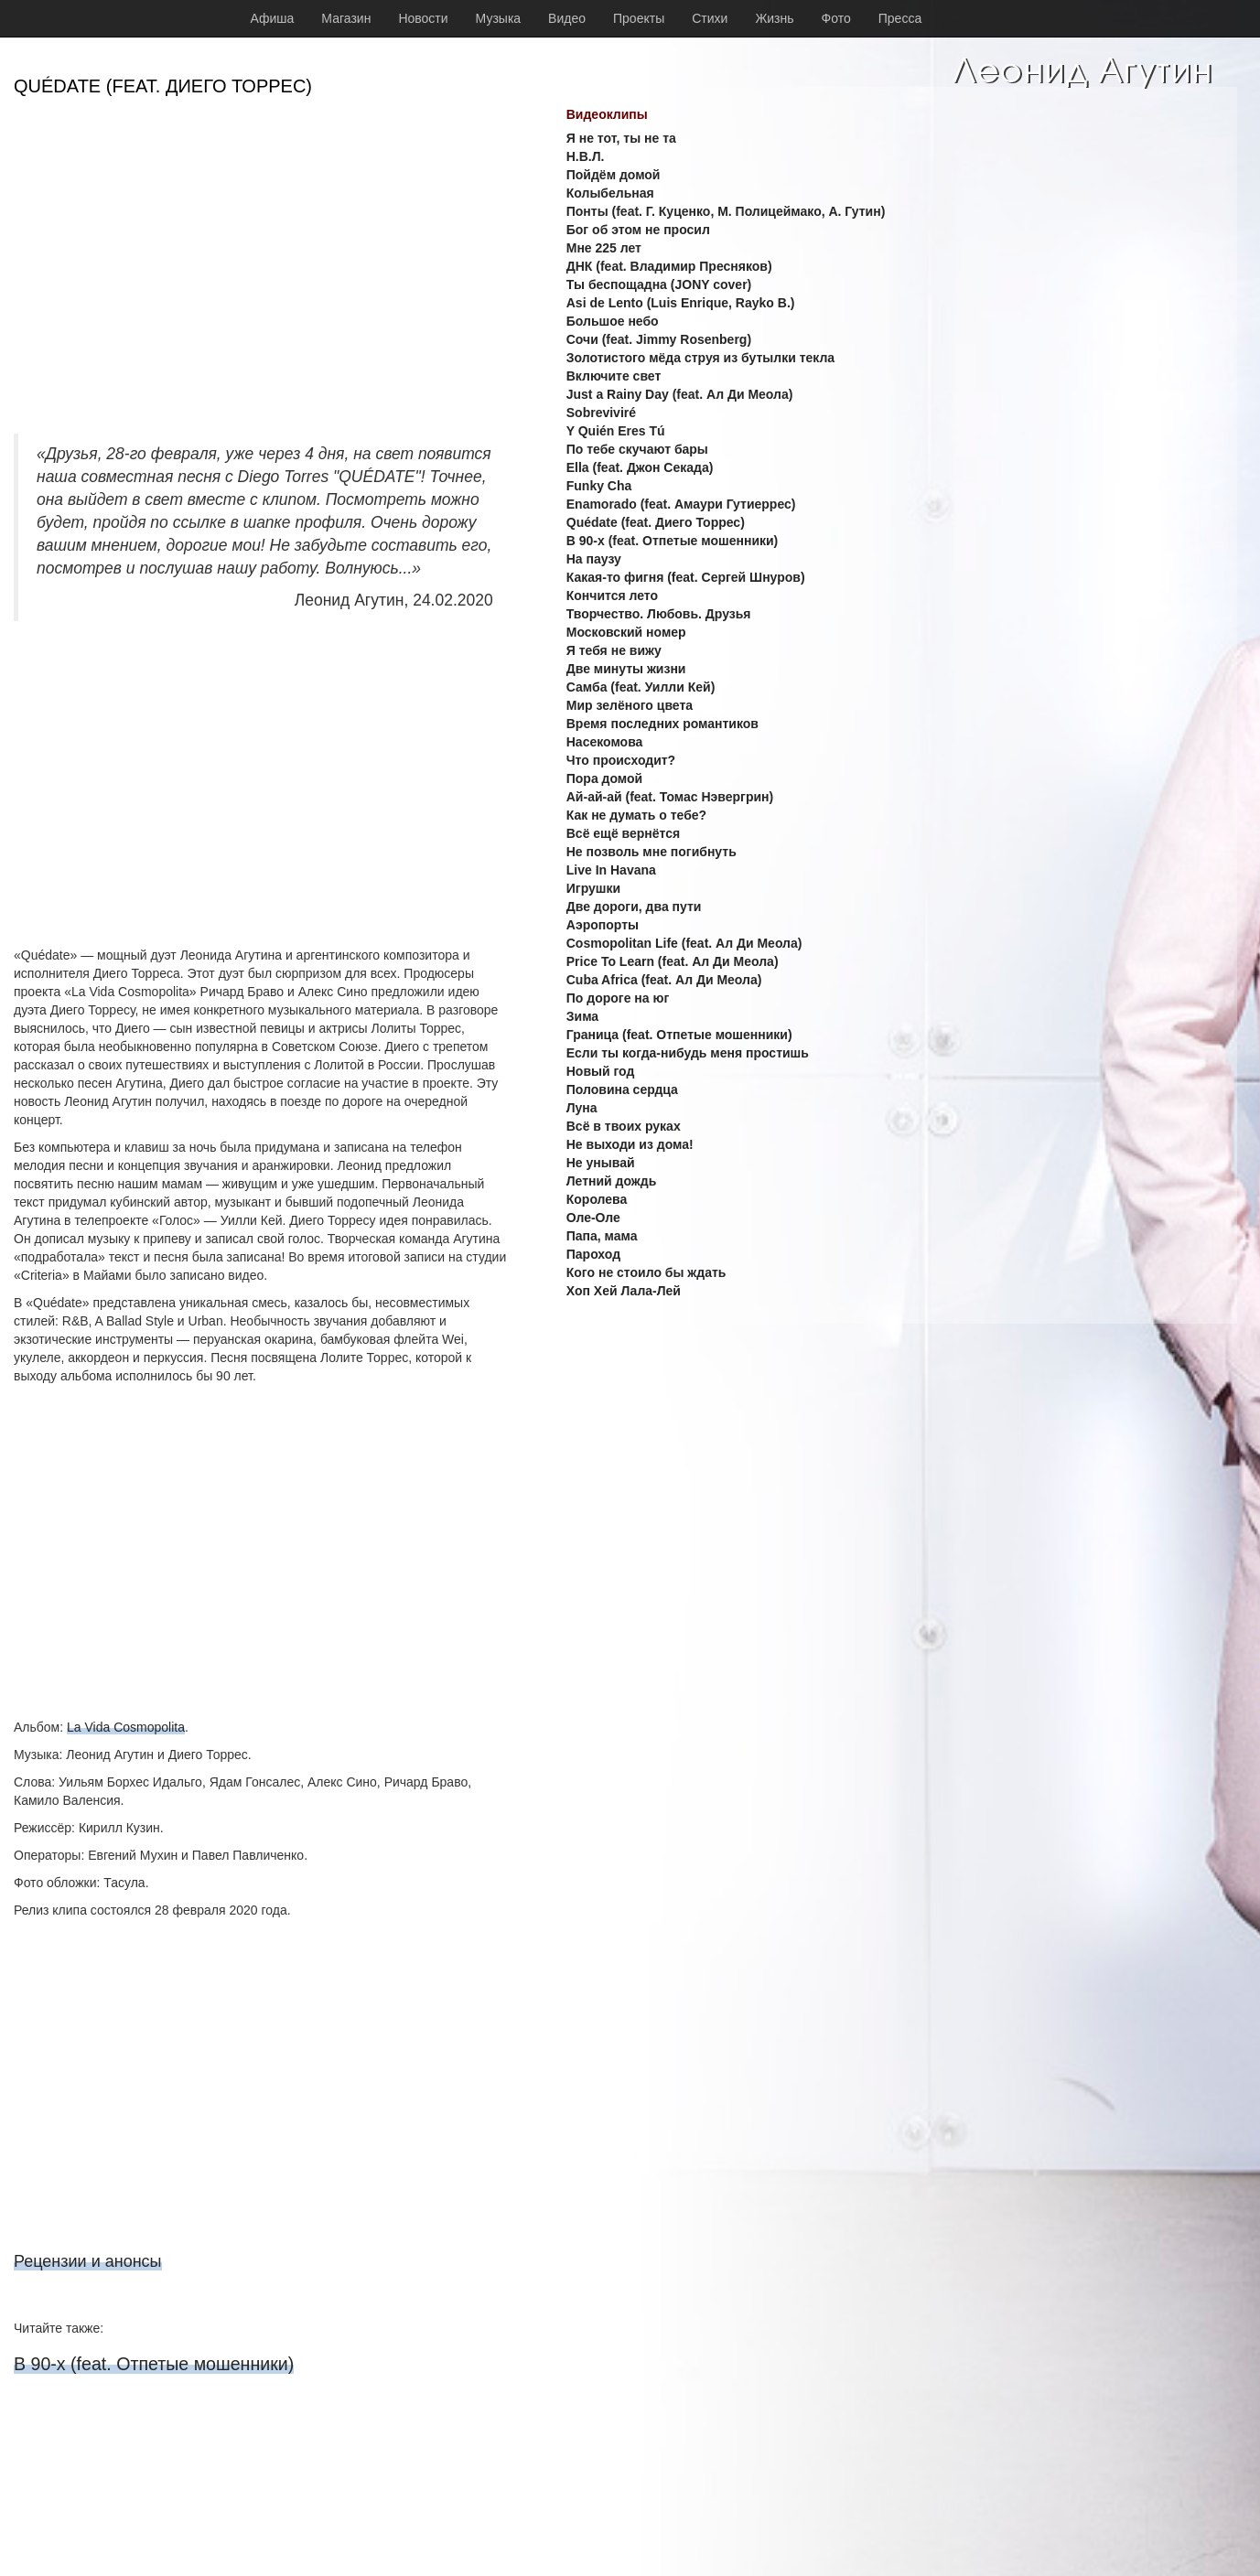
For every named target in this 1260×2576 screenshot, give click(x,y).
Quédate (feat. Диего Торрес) (655, 522)
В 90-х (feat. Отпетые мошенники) (154, 2364)
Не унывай (600, 1162)
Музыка (499, 18)
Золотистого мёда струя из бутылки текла (700, 357)
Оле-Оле (593, 1217)
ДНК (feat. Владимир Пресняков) (669, 266)
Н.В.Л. (585, 156)
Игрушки (593, 888)
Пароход (593, 1254)
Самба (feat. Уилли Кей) (641, 687)
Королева (597, 1199)
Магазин (346, 18)
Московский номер (626, 632)
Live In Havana (611, 870)
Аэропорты (602, 925)
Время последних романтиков (662, 723)
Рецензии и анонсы (88, 2261)
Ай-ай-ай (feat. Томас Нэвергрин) (669, 796)
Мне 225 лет (603, 248)
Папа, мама (602, 1236)
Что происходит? (620, 760)
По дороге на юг (617, 998)
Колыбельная (610, 193)
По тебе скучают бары (637, 449)
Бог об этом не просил (638, 229)
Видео (567, 18)
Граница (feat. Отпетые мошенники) (679, 1034)
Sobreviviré (601, 412)
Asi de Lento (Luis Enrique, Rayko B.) (680, 302)
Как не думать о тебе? (636, 815)
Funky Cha (599, 485)
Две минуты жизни (626, 668)
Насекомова (604, 742)
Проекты (638, 18)
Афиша (273, 18)
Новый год (600, 1071)
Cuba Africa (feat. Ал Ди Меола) (664, 979)
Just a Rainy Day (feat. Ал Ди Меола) (679, 394)
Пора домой (604, 778)
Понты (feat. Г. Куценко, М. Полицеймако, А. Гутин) (726, 211)
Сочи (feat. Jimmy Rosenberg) (658, 339)
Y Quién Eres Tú (615, 431)
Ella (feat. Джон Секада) (640, 467)
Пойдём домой (613, 174)
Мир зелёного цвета (629, 705)
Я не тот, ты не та (621, 138)
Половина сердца (622, 1089)
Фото (836, 18)
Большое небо (612, 321)
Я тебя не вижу (614, 650)
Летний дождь (611, 1181)
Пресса (899, 18)
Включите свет (614, 376)
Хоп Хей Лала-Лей (623, 1290)
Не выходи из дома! (630, 1144)
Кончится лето (612, 595)
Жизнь (774, 18)
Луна (582, 1107)
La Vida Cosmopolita (126, 1727)
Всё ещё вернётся (623, 833)
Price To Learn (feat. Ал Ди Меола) (672, 961)
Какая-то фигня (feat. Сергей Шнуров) (685, 577)
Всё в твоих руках (623, 1126)
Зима (582, 1016)
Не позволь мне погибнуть (651, 851)
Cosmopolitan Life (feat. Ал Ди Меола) (684, 943)
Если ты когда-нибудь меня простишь (687, 1053)
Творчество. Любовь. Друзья (658, 613)
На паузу (593, 559)
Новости (422, 18)
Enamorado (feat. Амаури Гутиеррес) (681, 504)
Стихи (709, 18)
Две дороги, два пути (634, 906)
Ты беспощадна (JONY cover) (659, 284)
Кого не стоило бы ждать (646, 1272)
